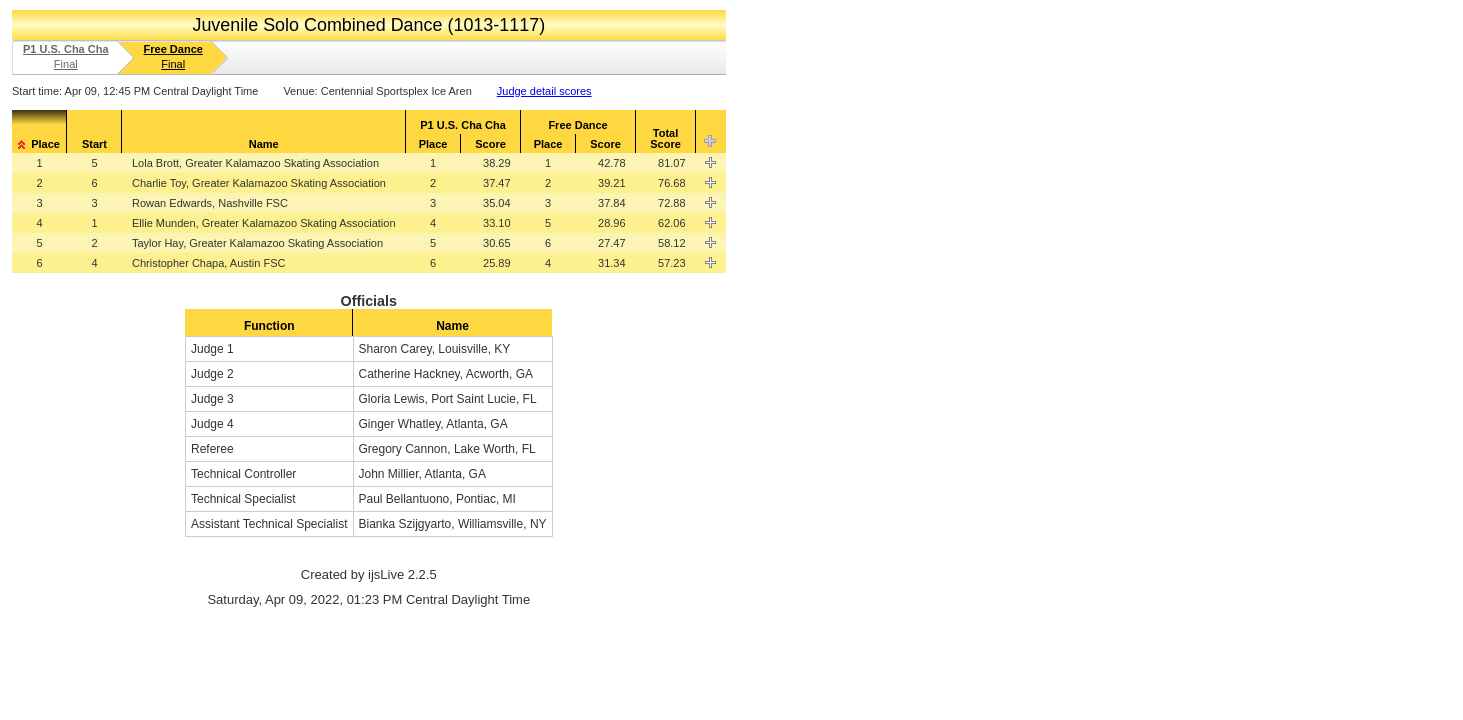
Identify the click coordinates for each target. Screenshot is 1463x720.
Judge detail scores (544, 91)
